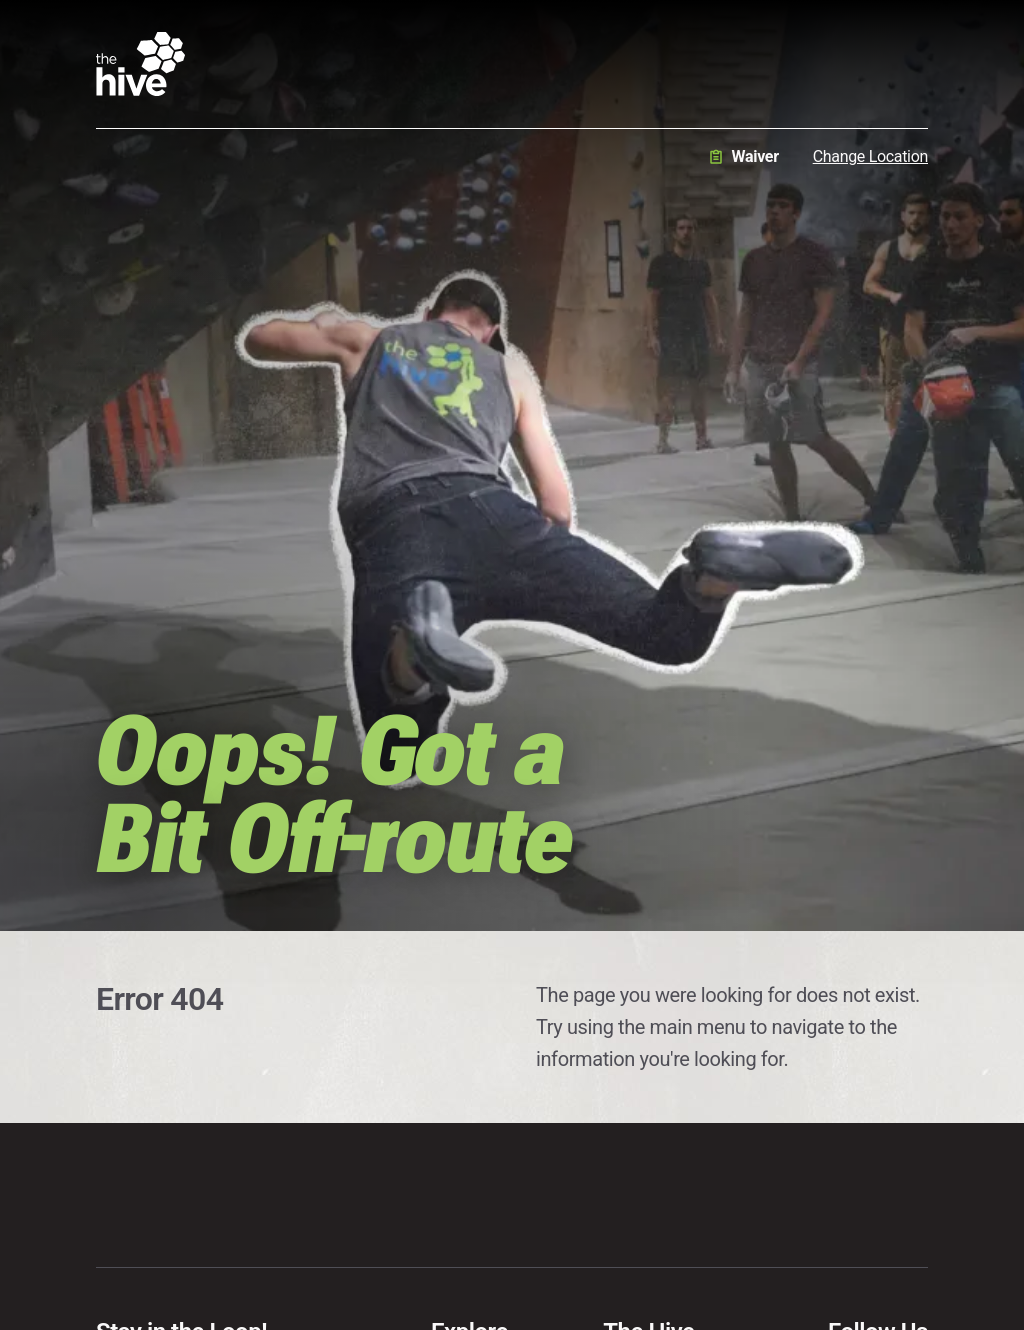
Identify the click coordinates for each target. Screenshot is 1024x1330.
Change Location (870, 156)
